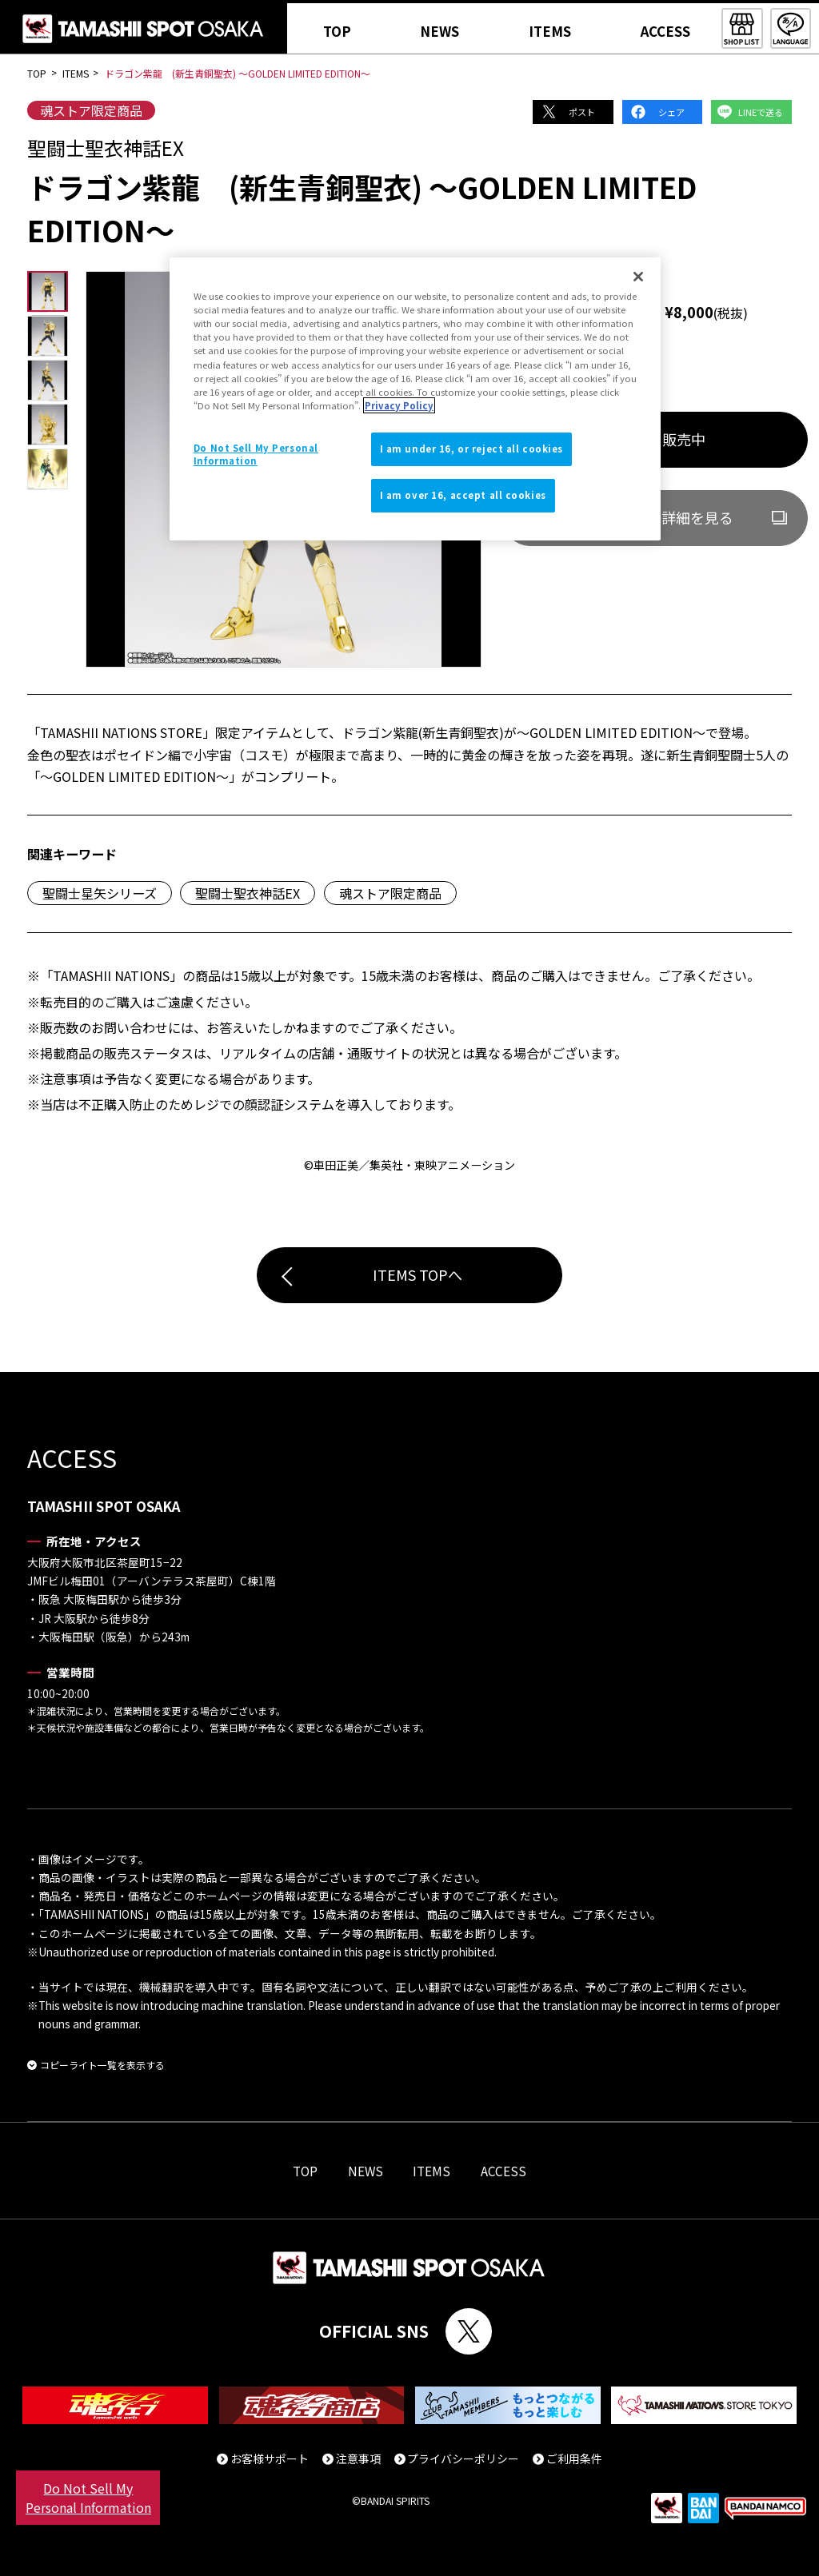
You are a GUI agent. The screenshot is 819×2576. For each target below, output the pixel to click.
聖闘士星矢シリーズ (99, 893)
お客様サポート (269, 2458)
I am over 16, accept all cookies (463, 494)
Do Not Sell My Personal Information (88, 2497)
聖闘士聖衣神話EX (247, 893)
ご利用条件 (574, 2458)
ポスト (582, 112)
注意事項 (358, 2458)
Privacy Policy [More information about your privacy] (399, 405)
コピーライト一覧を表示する (102, 2065)
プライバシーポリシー (463, 2458)
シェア (671, 112)
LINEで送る (760, 112)
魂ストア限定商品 (91, 110)
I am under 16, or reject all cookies (472, 448)
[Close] (638, 276)
